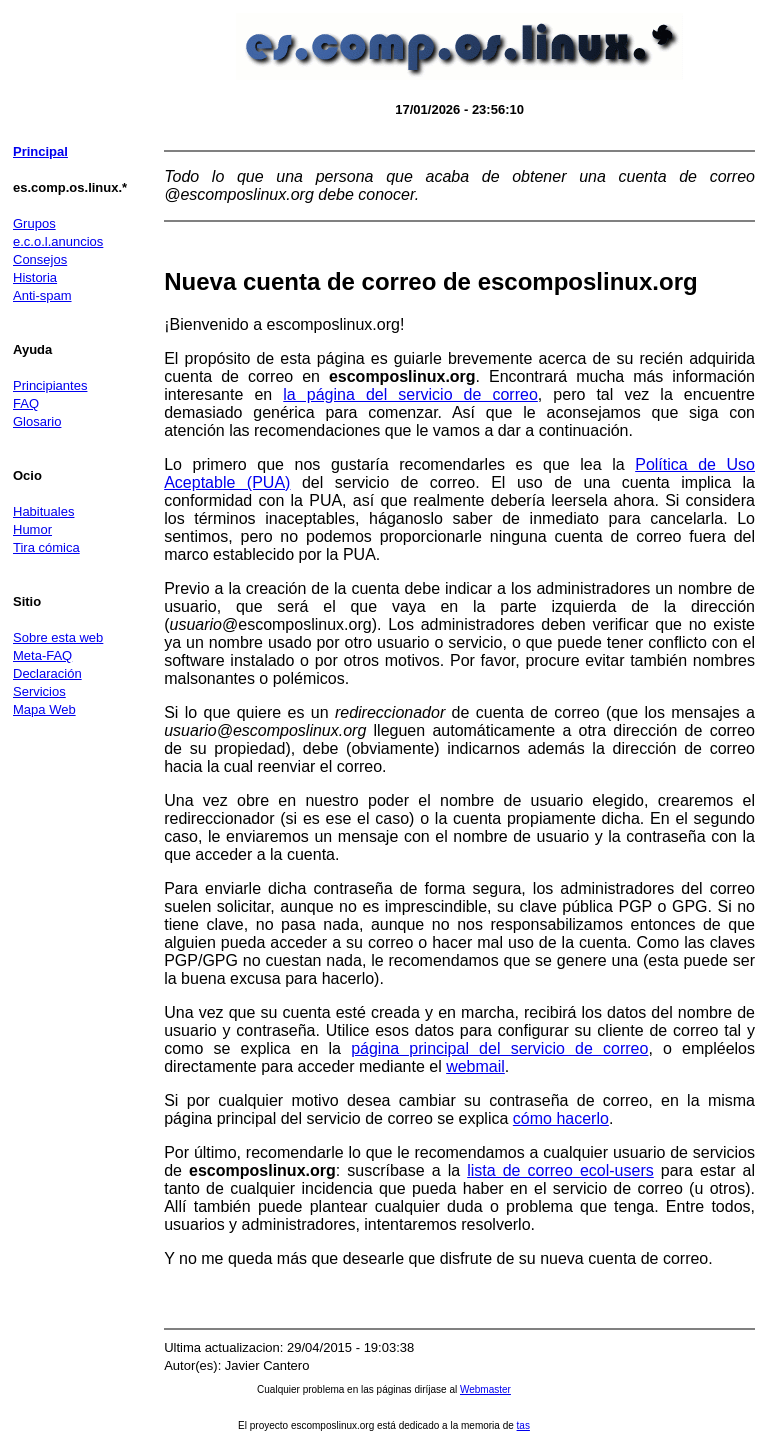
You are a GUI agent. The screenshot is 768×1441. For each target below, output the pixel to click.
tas (523, 1425)
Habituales (43, 511)
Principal (40, 151)
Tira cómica (46, 547)
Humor (32, 529)
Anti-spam (42, 295)
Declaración (47, 673)
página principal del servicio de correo (499, 1048)
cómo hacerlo (561, 1118)
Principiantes (50, 385)
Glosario (37, 421)
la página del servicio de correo (410, 394)
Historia (35, 277)
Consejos (40, 259)
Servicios (39, 691)
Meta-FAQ (42, 655)
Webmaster (485, 1389)
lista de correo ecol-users (560, 1170)
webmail (475, 1066)
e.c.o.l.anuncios (58, 241)
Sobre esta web (58, 637)
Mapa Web (44, 709)
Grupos (34, 223)
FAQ (26, 403)
